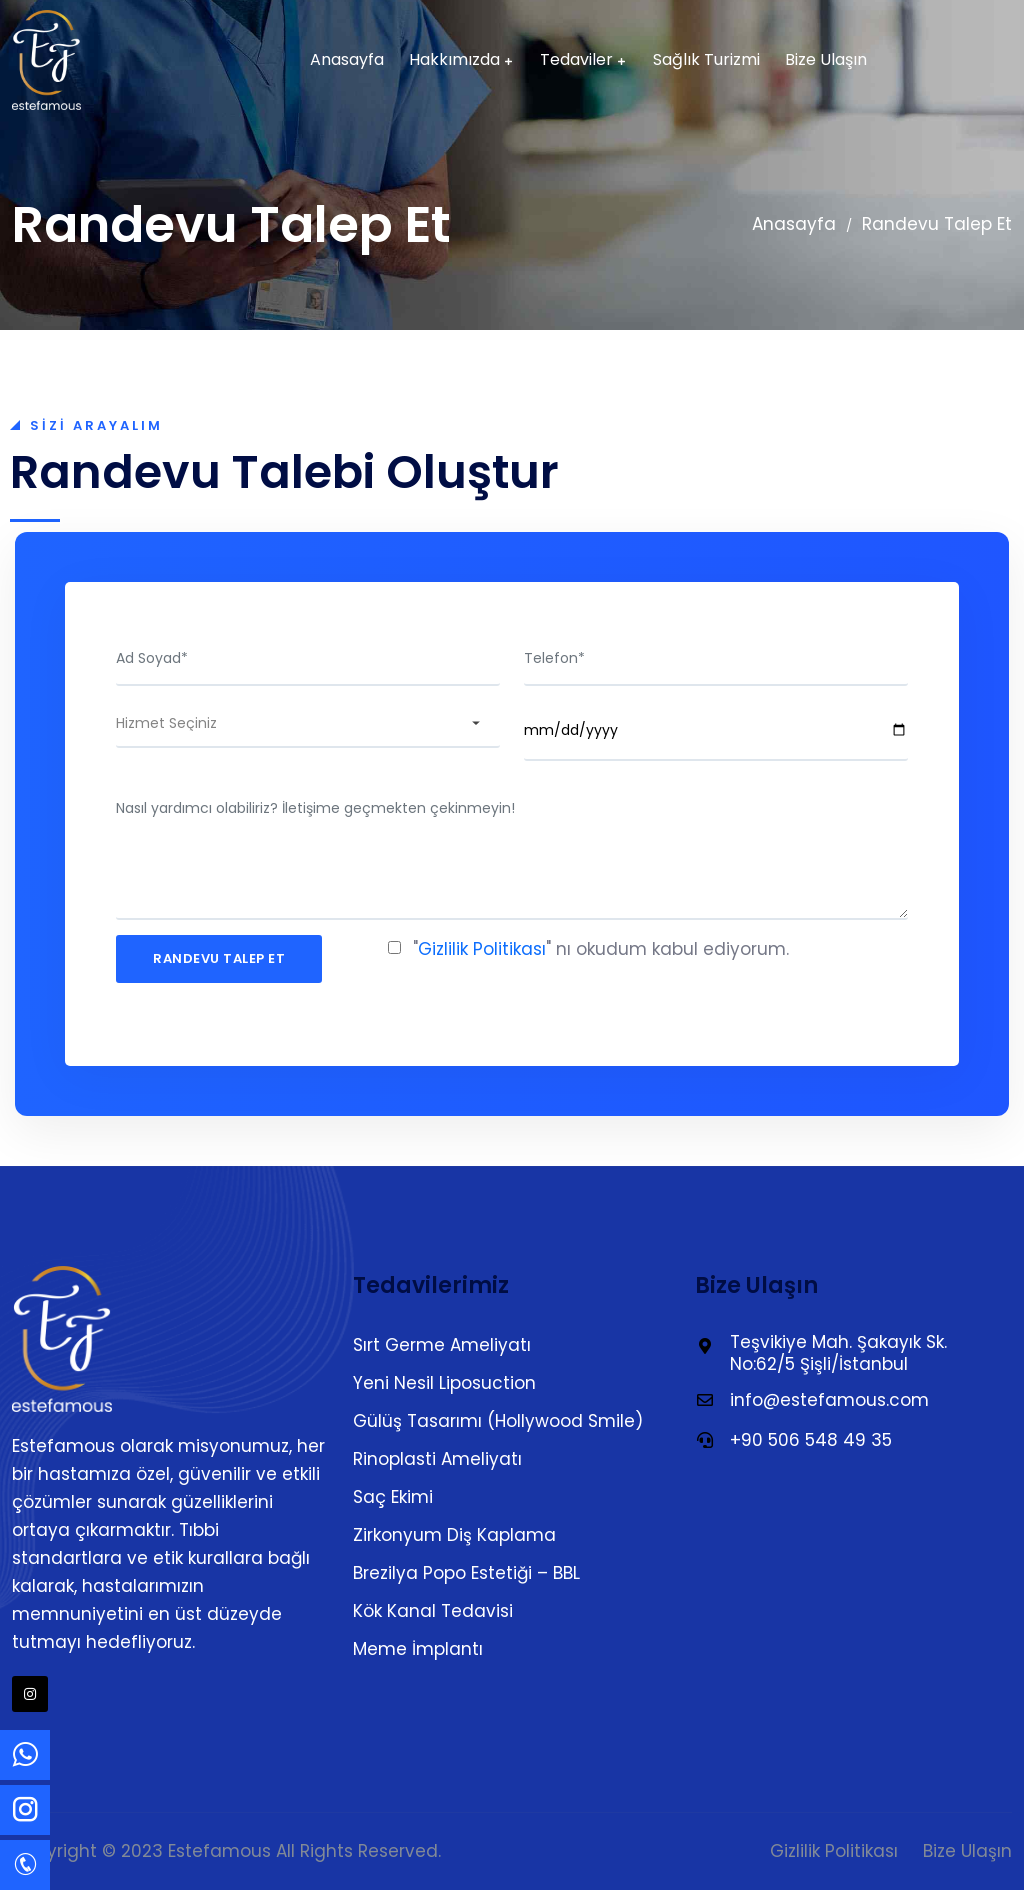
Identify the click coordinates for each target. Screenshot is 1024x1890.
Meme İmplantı (418, 1649)
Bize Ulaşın (826, 60)
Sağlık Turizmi (706, 60)
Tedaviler (576, 60)
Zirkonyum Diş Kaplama (454, 1535)
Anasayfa (347, 60)
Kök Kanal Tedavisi (433, 1611)
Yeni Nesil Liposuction (444, 1383)
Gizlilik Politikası (482, 949)
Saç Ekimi (393, 1497)
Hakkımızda (454, 60)
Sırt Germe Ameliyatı (442, 1345)
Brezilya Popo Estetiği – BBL (466, 1573)
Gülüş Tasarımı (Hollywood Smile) (498, 1421)
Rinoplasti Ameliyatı (437, 1459)
